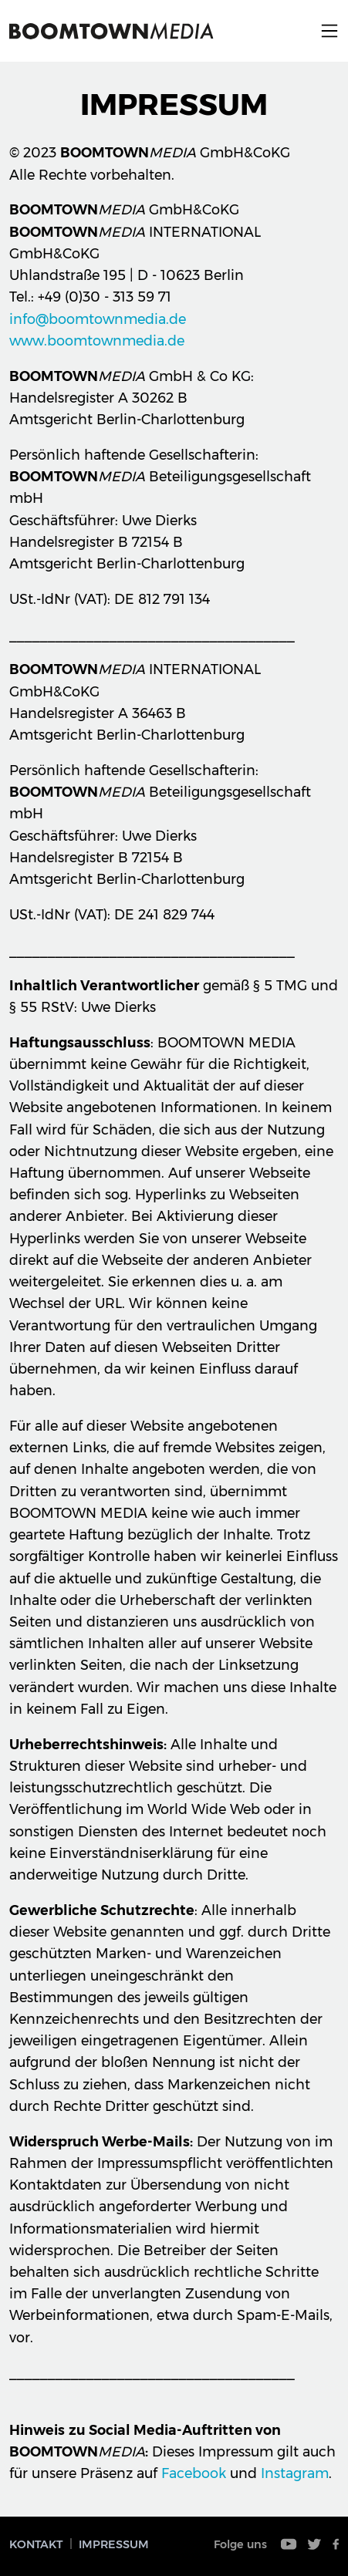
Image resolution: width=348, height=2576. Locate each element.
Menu (329, 31)
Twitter (315, 2544)
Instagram (295, 2473)
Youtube (288, 2544)
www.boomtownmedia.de (96, 340)
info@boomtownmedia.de (97, 319)
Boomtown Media (111, 31)
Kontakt (36, 2544)
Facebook (193, 2473)
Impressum (114, 2544)
